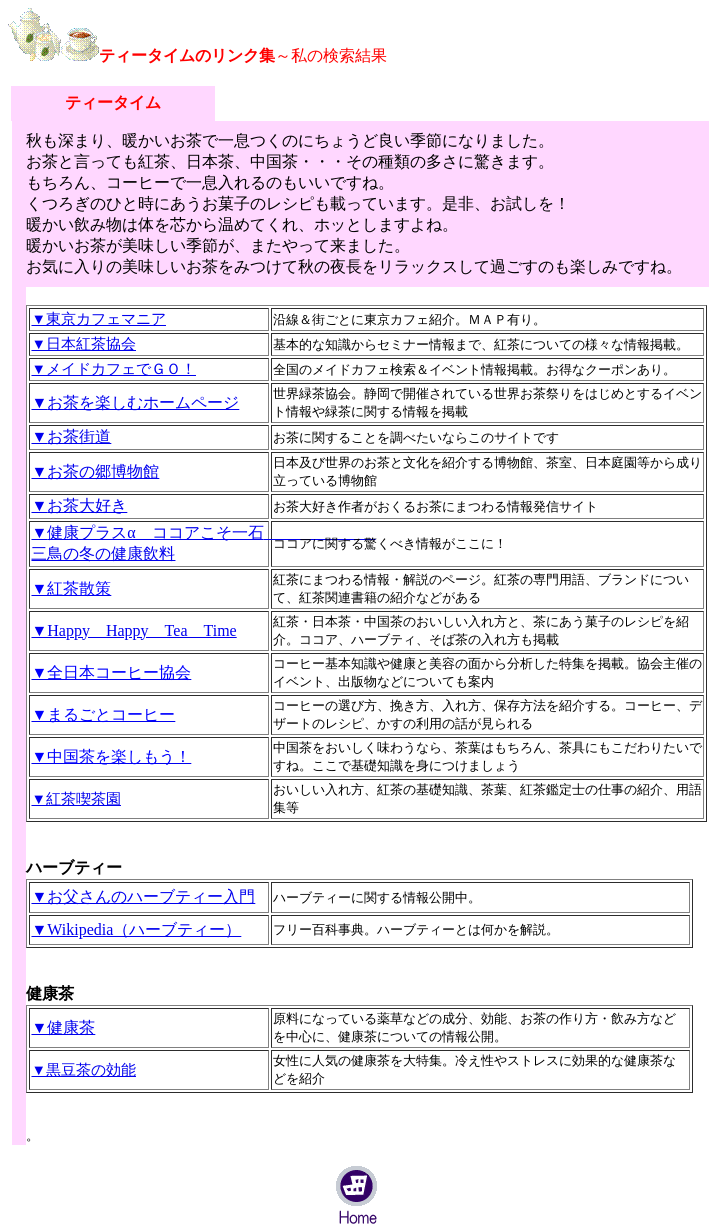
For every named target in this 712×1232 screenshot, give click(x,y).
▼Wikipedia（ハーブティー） (136, 929)
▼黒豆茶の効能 (83, 1070)
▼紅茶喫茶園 (76, 799)
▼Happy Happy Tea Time (133, 630)
